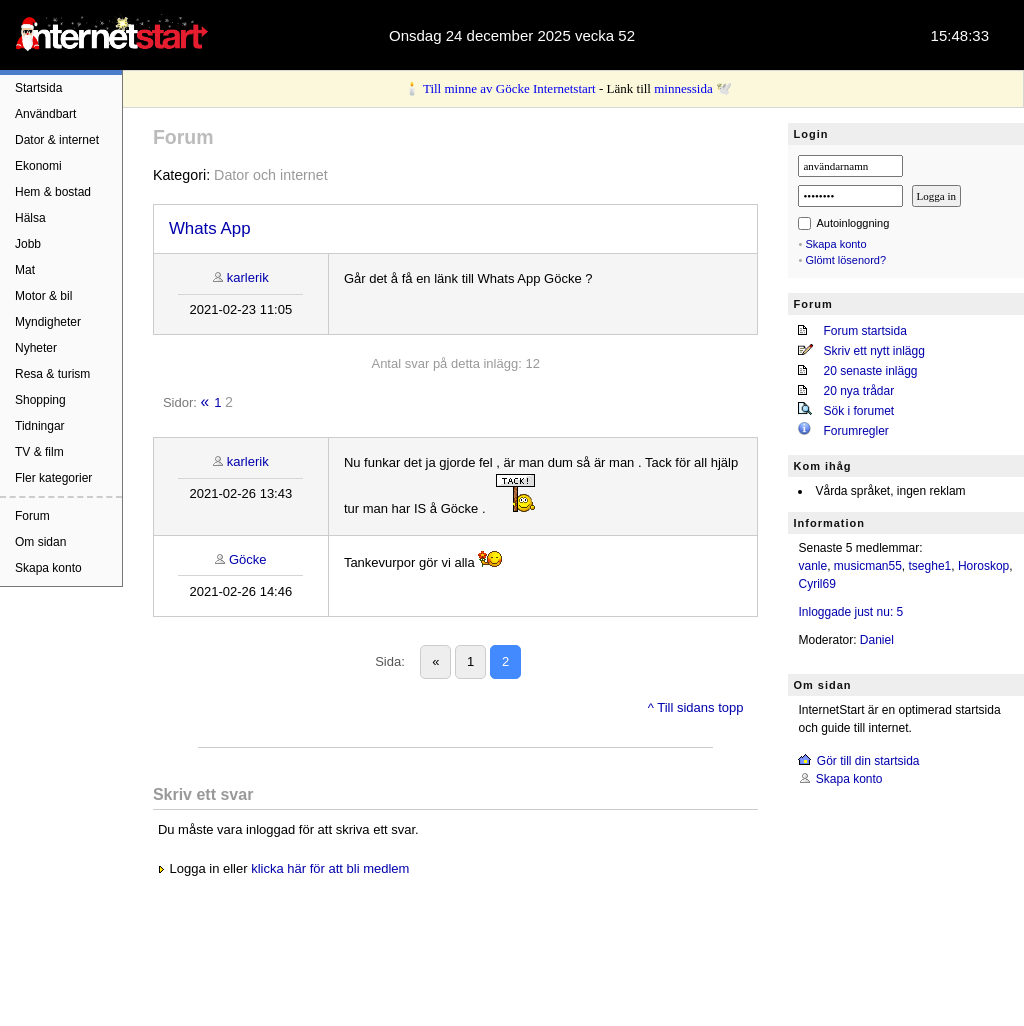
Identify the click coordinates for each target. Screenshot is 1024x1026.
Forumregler (855, 431)
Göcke (248, 559)
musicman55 (868, 566)
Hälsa (30, 218)
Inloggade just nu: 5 (850, 612)
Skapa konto (48, 568)
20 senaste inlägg (870, 371)
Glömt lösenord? (845, 260)
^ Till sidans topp (696, 707)
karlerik (248, 277)
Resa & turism (52, 374)
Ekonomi (38, 166)
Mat (25, 270)
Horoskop (983, 566)
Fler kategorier (53, 478)
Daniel (877, 640)
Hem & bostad (53, 192)
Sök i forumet (858, 411)
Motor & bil (43, 296)
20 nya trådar (858, 391)
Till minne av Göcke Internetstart (509, 88)
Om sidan (40, 542)
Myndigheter (48, 322)
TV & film (39, 452)
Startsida (38, 88)
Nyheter (36, 348)
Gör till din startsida (868, 761)
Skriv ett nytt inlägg (873, 351)
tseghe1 (930, 566)
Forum (32, 516)
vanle (812, 566)
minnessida (683, 88)
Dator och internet (271, 175)
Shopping (40, 400)
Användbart (45, 114)
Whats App (210, 228)
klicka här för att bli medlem (330, 868)
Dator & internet (57, 140)
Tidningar (40, 426)
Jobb (28, 244)
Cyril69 (816, 584)
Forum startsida (864, 331)
